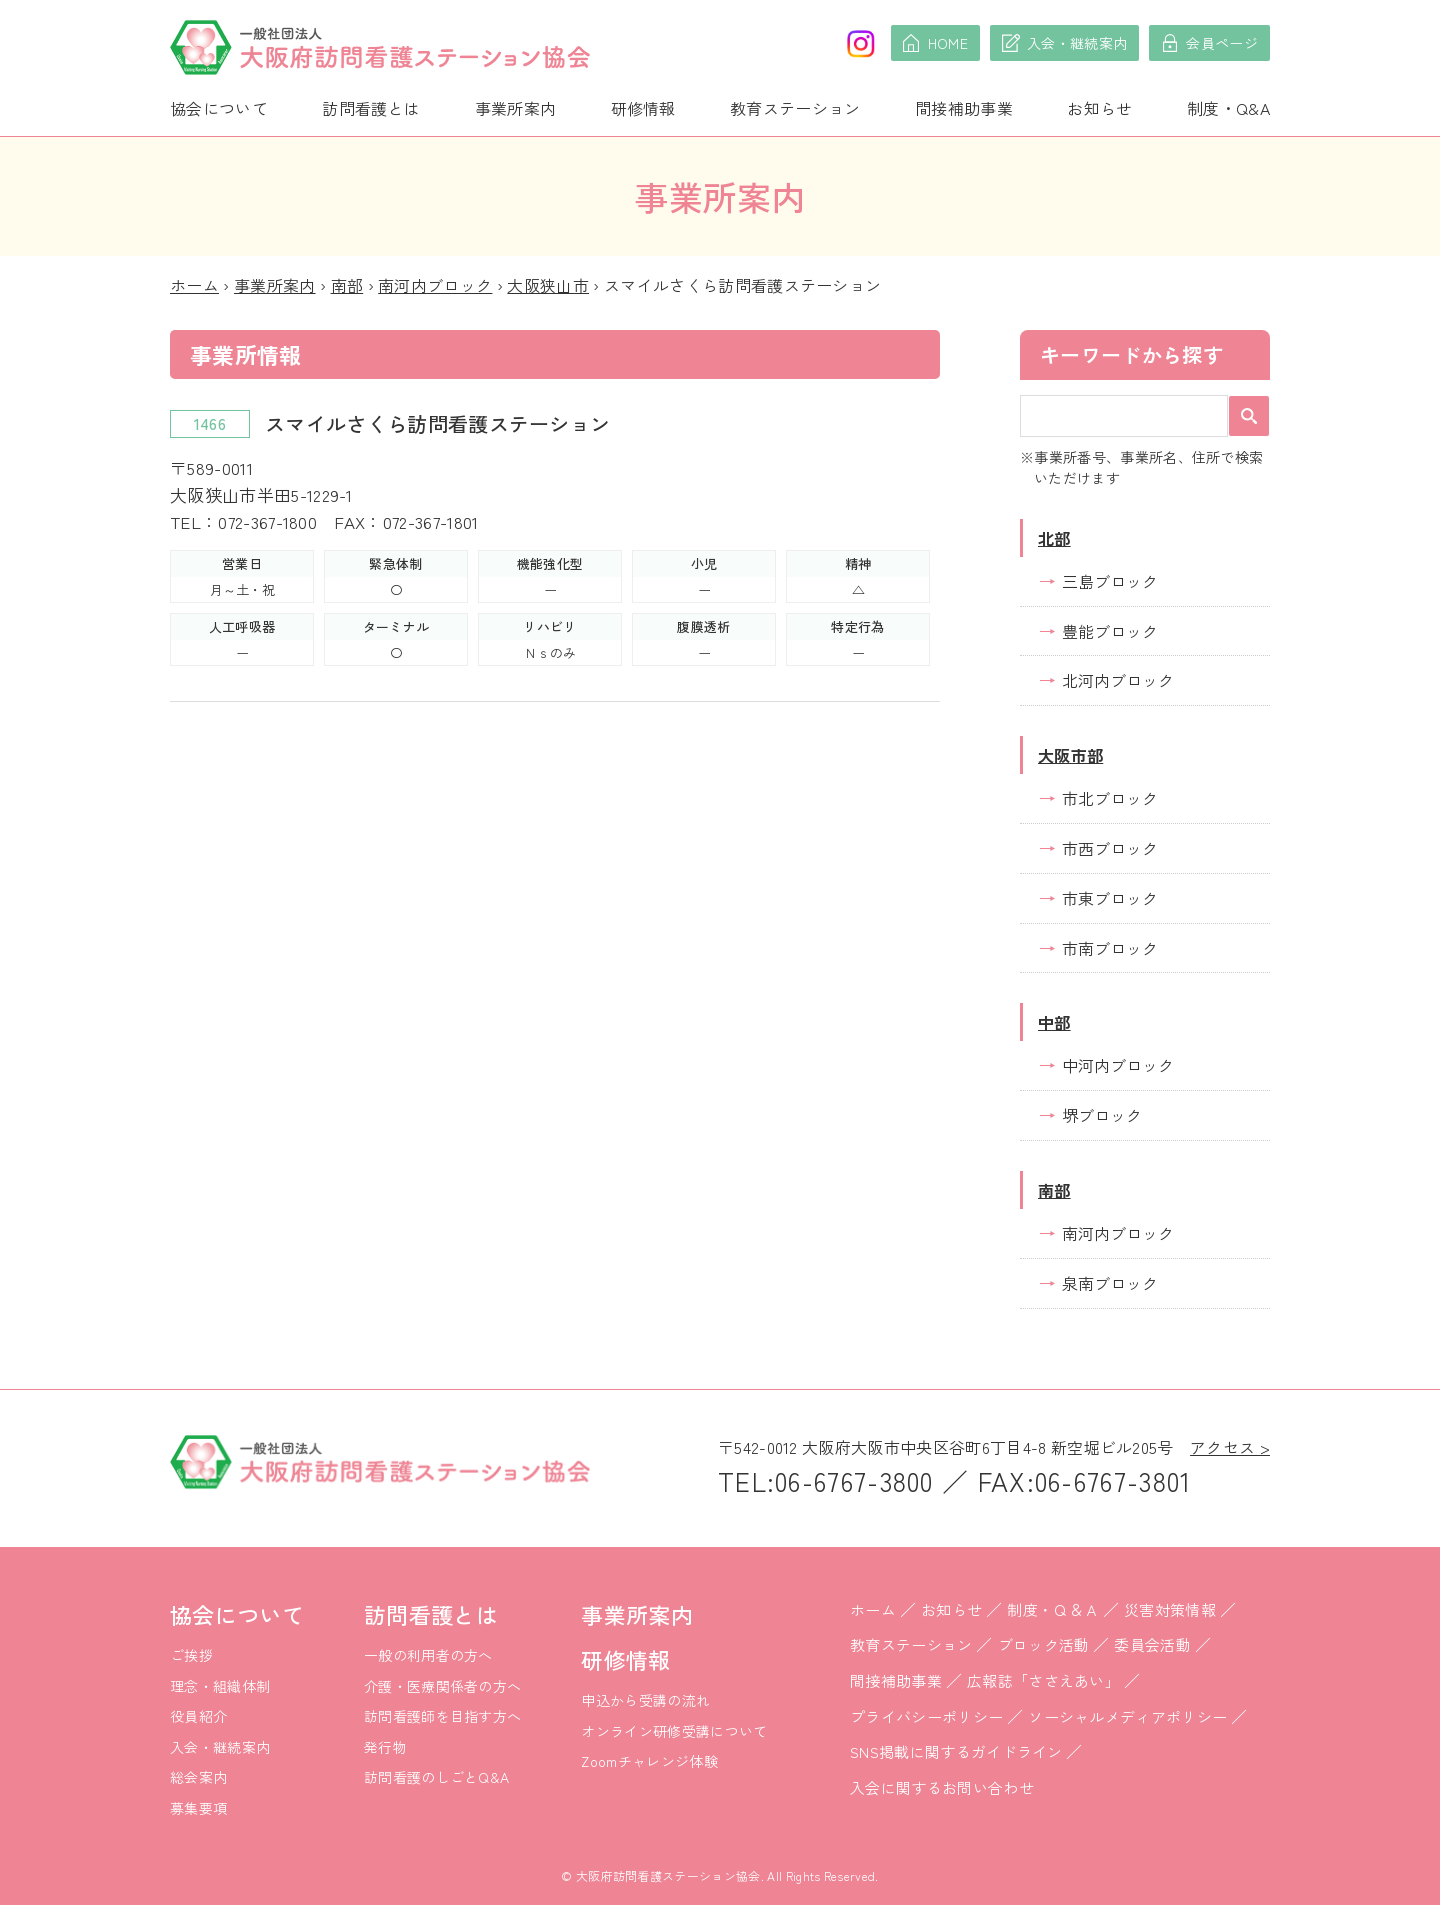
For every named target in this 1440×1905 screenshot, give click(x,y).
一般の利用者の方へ (428, 1655)
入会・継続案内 (220, 1747)
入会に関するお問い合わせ (942, 1787)
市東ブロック (1110, 898)
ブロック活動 (1044, 1644)
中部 (1054, 1022)
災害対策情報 (1170, 1609)
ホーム (194, 285)
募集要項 (198, 1808)
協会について (219, 108)
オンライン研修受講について (674, 1731)
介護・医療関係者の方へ (443, 1686)
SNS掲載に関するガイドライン (956, 1751)
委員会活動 (1152, 1644)
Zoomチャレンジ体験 (649, 1761)
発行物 (385, 1747)
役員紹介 (198, 1716)
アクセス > (1230, 1447)
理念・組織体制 (220, 1686)
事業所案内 (516, 108)
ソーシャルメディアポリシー (1127, 1716)
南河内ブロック (435, 285)
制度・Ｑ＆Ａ (1053, 1609)
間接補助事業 (964, 108)
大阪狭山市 (548, 285)
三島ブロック (1110, 581)
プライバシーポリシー (926, 1716)
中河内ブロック (1118, 1065)
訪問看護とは (371, 108)
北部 (1054, 538)
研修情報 (643, 108)
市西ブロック (1110, 848)
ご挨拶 (191, 1655)
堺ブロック (1102, 1115)
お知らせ (1099, 108)
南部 (347, 285)
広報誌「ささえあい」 (1043, 1680)
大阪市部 (1070, 755)
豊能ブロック (1110, 631)
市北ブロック (1110, 798)
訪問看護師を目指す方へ (443, 1716)
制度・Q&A (1228, 108)
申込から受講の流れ (645, 1700)
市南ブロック (1110, 948)
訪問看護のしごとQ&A (437, 1777)
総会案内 (198, 1777)
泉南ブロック (1110, 1283)
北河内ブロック (1118, 680)
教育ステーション (795, 108)
